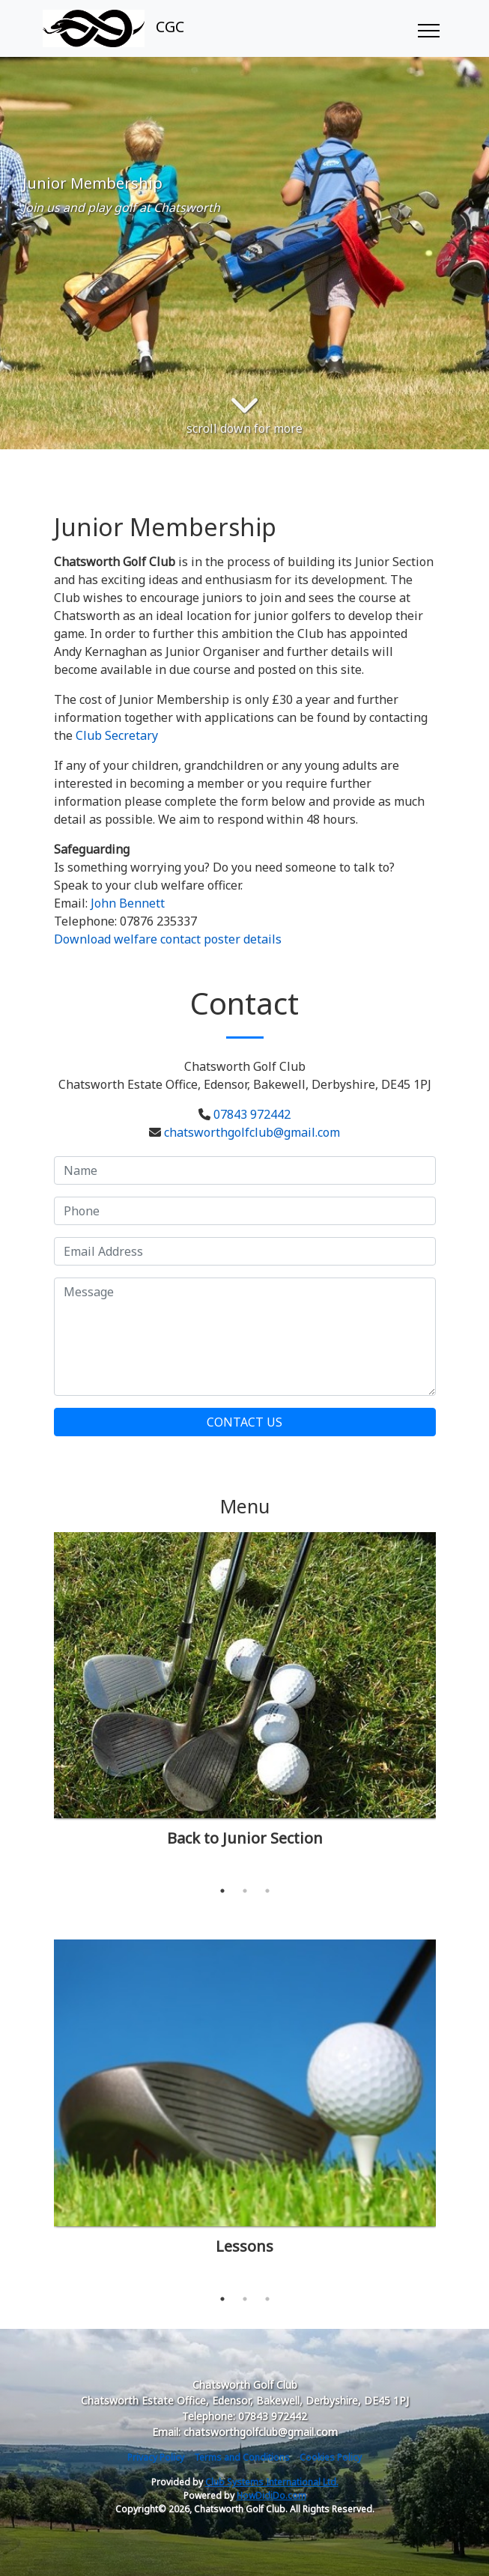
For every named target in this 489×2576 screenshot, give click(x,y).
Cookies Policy (331, 2457)
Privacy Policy (155, 2457)
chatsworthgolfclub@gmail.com (252, 1132)
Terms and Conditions (242, 2457)
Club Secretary (117, 735)
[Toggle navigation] (428, 28)
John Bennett (128, 903)
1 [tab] (222, 1890)
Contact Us (244, 1422)
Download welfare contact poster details (168, 939)
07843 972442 (252, 1114)
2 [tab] (244, 1890)
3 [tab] (267, 1890)
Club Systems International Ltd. (271, 2482)
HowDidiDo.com (271, 2495)
